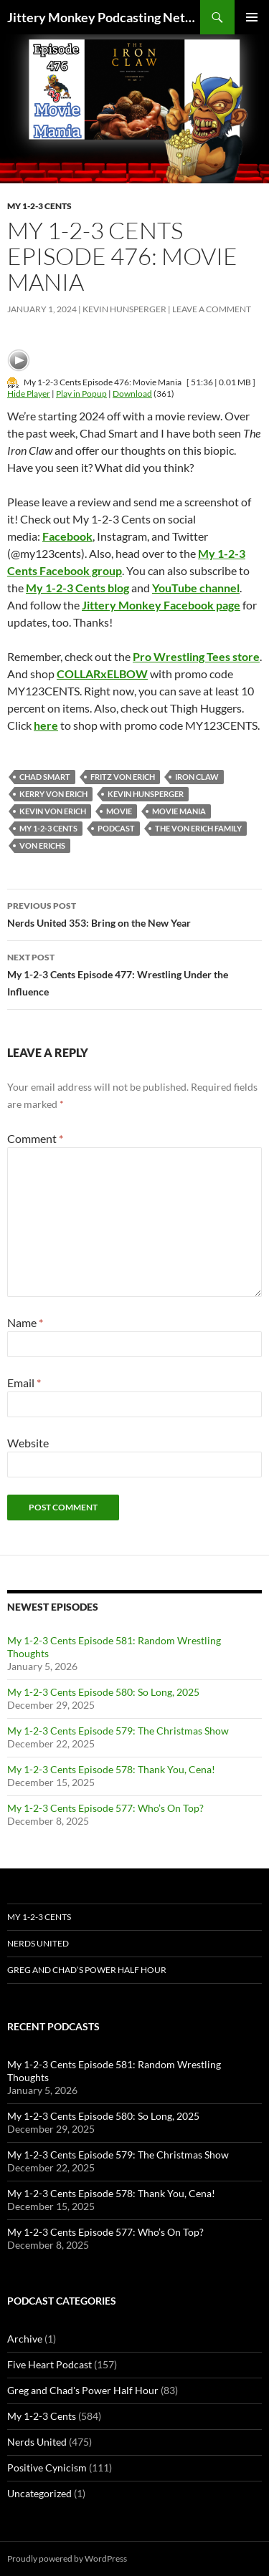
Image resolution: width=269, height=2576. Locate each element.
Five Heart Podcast (49, 2364)
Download (132, 393)
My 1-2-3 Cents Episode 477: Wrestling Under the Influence (134, 973)
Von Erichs (42, 845)
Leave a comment (211, 309)
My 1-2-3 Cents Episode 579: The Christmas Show (118, 1730)
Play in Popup (81, 393)
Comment (35, 1138)
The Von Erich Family (198, 828)
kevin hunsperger (146, 794)
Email (24, 1382)
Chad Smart (44, 776)
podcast (116, 828)
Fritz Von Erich (122, 776)
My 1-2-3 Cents (39, 206)
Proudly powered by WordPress (67, 2558)
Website (28, 1442)
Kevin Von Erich (52, 811)
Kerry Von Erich (53, 794)
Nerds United (38, 1943)
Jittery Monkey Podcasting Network (103, 17)
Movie (119, 811)
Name (25, 1322)
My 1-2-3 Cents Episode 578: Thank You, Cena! (111, 1769)
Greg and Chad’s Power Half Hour (86, 1969)
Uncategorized (39, 2493)
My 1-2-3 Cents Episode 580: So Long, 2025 (103, 1692)
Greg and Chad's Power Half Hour (83, 2390)
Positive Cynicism (47, 2467)
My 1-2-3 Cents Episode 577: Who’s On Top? (105, 1808)
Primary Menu (252, 17)
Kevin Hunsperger (124, 309)
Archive (24, 2339)
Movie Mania (179, 811)
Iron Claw (197, 776)
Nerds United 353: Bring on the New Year (134, 913)
